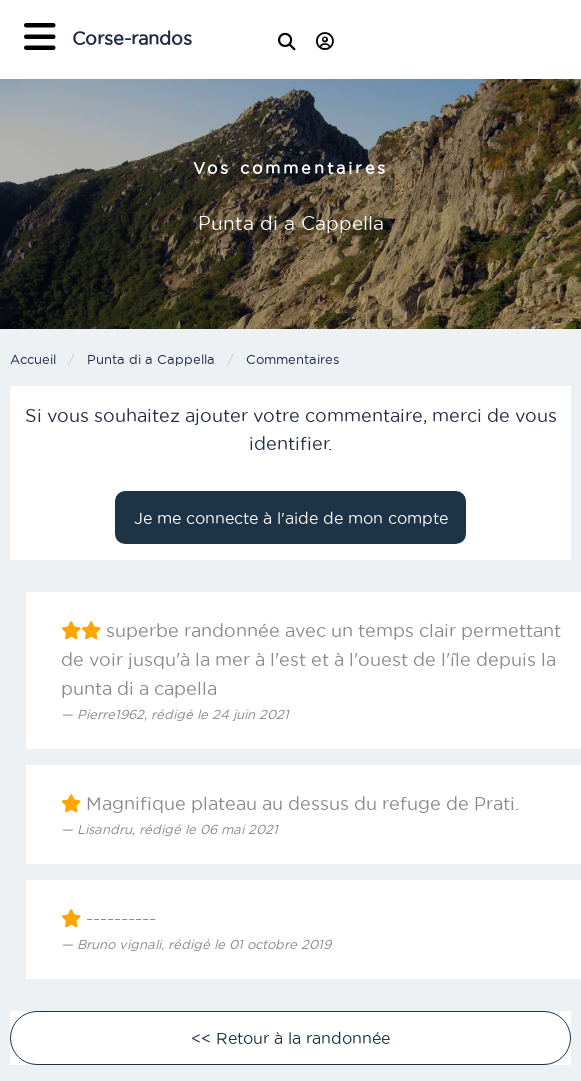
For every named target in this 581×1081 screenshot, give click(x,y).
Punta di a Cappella (151, 359)
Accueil (33, 359)
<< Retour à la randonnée (290, 1038)
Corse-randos (132, 38)
